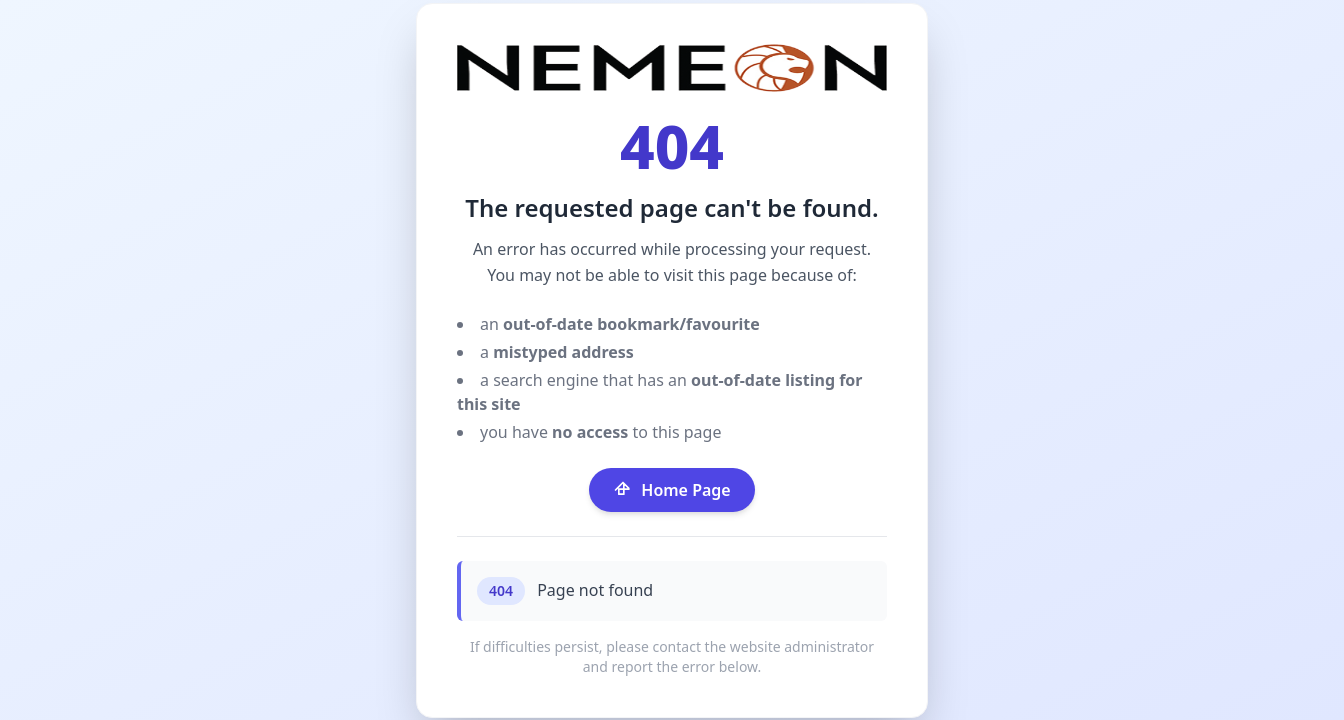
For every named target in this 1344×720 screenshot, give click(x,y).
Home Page (671, 490)
